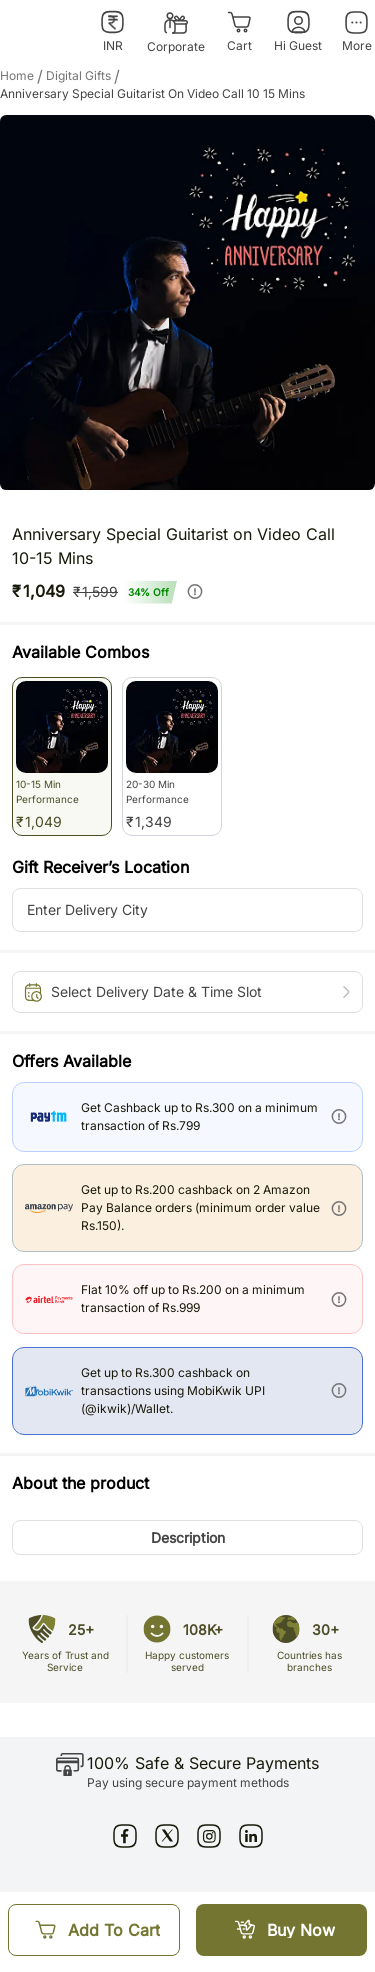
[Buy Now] (282, 1930)
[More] (356, 32)
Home (23, 76)
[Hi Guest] (298, 32)
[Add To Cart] (94, 1930)
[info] (195, 591)
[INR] (112, 32)
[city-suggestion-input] (187, 910)
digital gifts (84, 76)
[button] (187, 1537)
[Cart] (239, 32)
